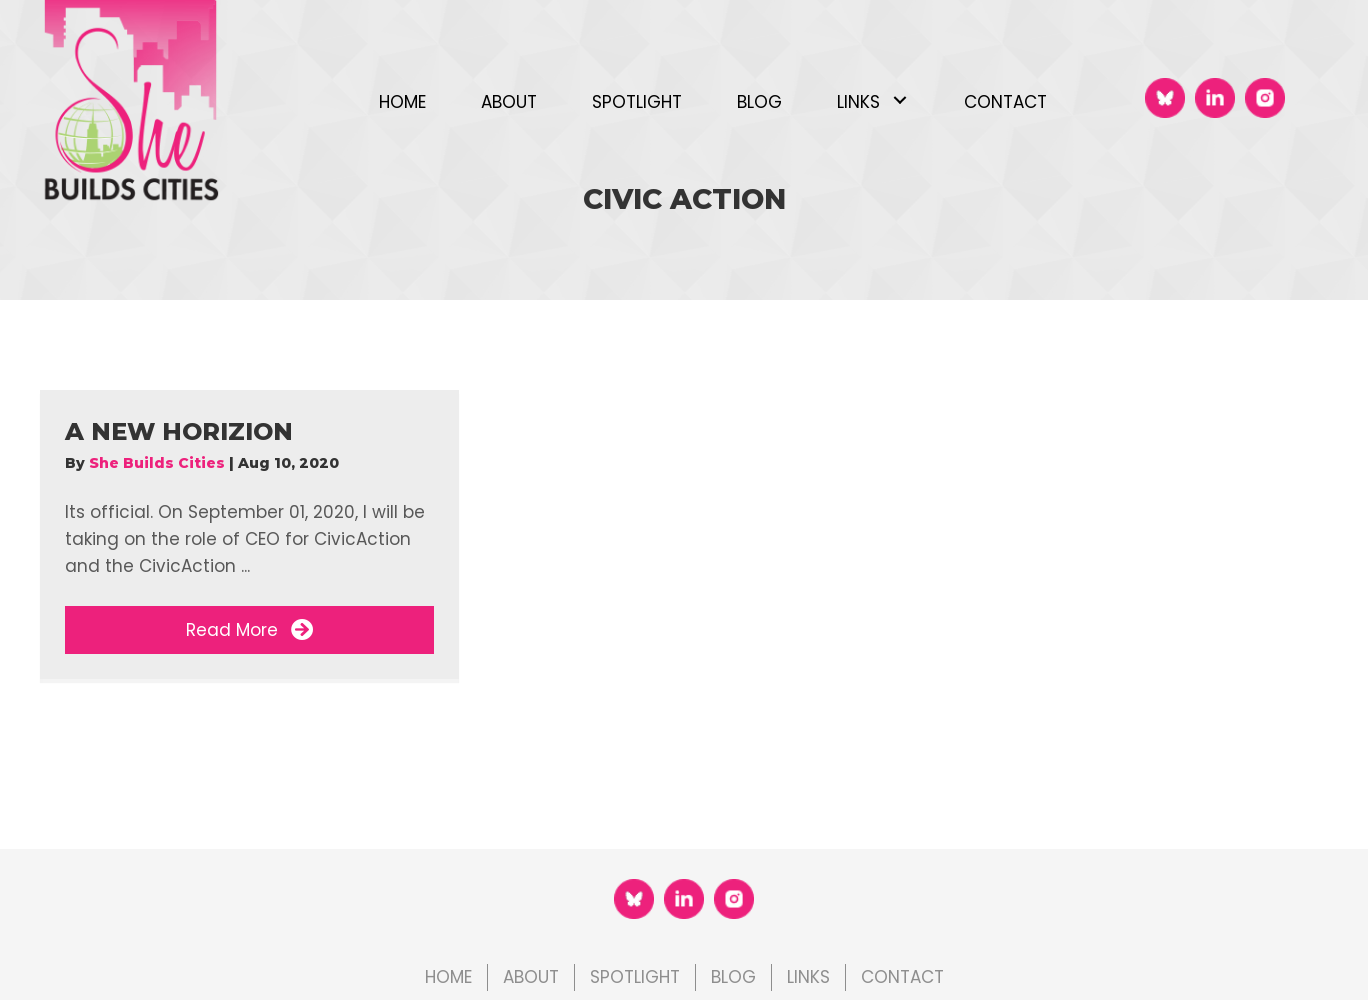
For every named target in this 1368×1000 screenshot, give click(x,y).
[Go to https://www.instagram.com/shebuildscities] (1265, 98)
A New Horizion (179, 431)
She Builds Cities (159, 463)
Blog (733, 977)
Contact (902, 977)
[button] (899, 100)
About (531, 977)
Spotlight (635, 977)
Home (448, 977)
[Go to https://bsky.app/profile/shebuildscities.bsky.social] (1165, 98)
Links (808, 977)
